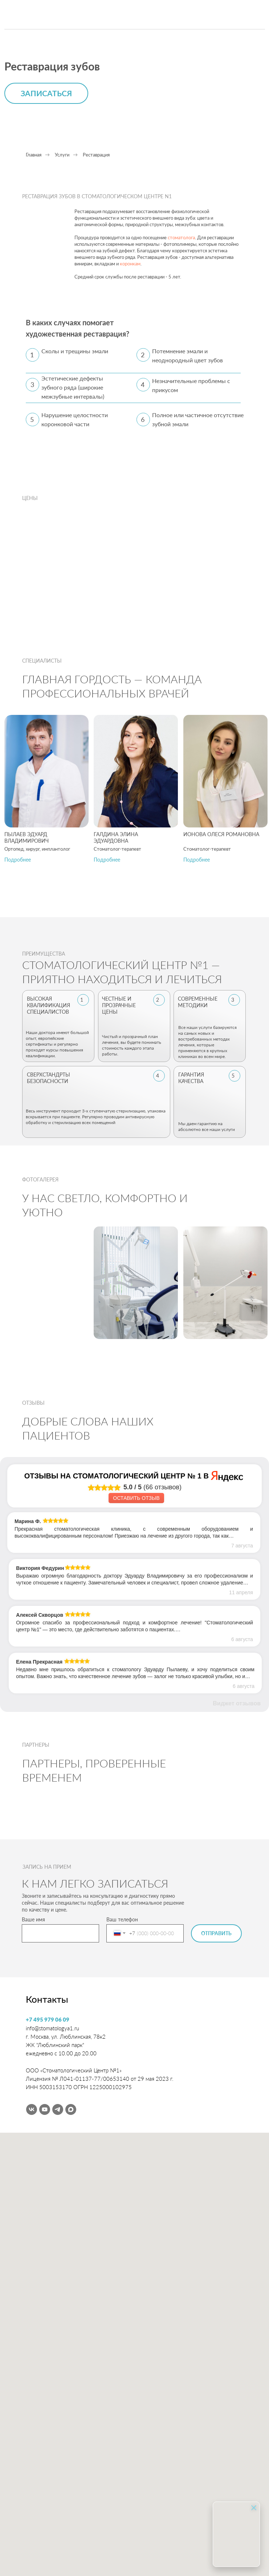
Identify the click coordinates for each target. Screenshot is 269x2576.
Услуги (62, 155)
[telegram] (57, 2109)
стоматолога (181, 237)
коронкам (130, 263)
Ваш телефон (122, 1919)
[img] (57, 15)
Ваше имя (33, 1919)
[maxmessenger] (70, 2109)
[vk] (31, 2109)
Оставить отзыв (136, 1498)
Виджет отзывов (237, 1703)
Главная (33, 155)
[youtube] (44, 2109)
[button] (17, 860)
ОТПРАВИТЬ (216, 1933)
